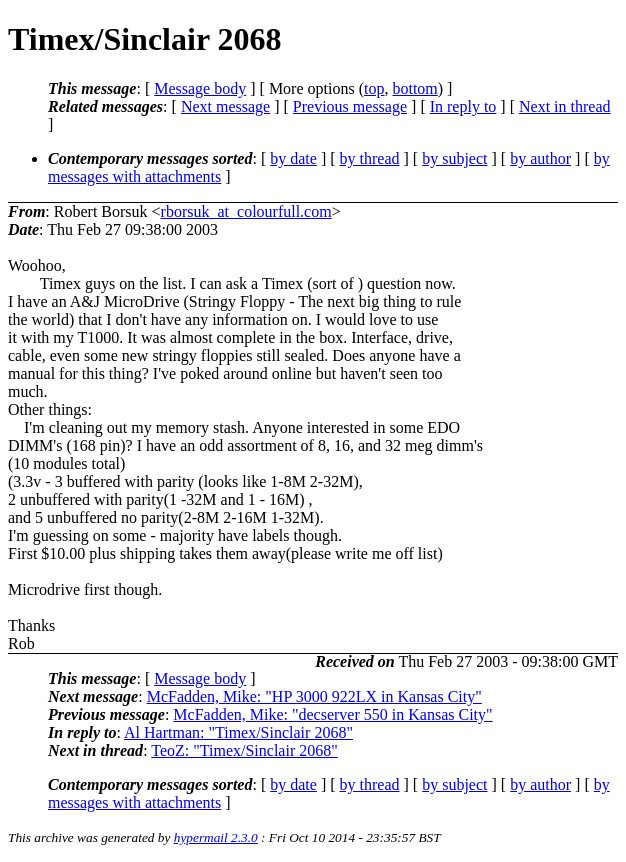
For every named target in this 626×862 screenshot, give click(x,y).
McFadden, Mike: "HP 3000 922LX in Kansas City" (314, 696)
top (374, 88)
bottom (414, 88)
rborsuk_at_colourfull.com (246, 211)
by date (293, 158)
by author (540, 158)
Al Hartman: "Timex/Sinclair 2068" (238, 732)
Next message (225, 106)
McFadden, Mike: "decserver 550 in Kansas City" (332, 714)
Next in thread (565, 106)
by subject (454, 158)
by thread (370, 158)
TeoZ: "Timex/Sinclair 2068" (244, 750)
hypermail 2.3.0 (216, 837)
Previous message (350, 106)
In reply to (463, 106)
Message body (200, 88)
